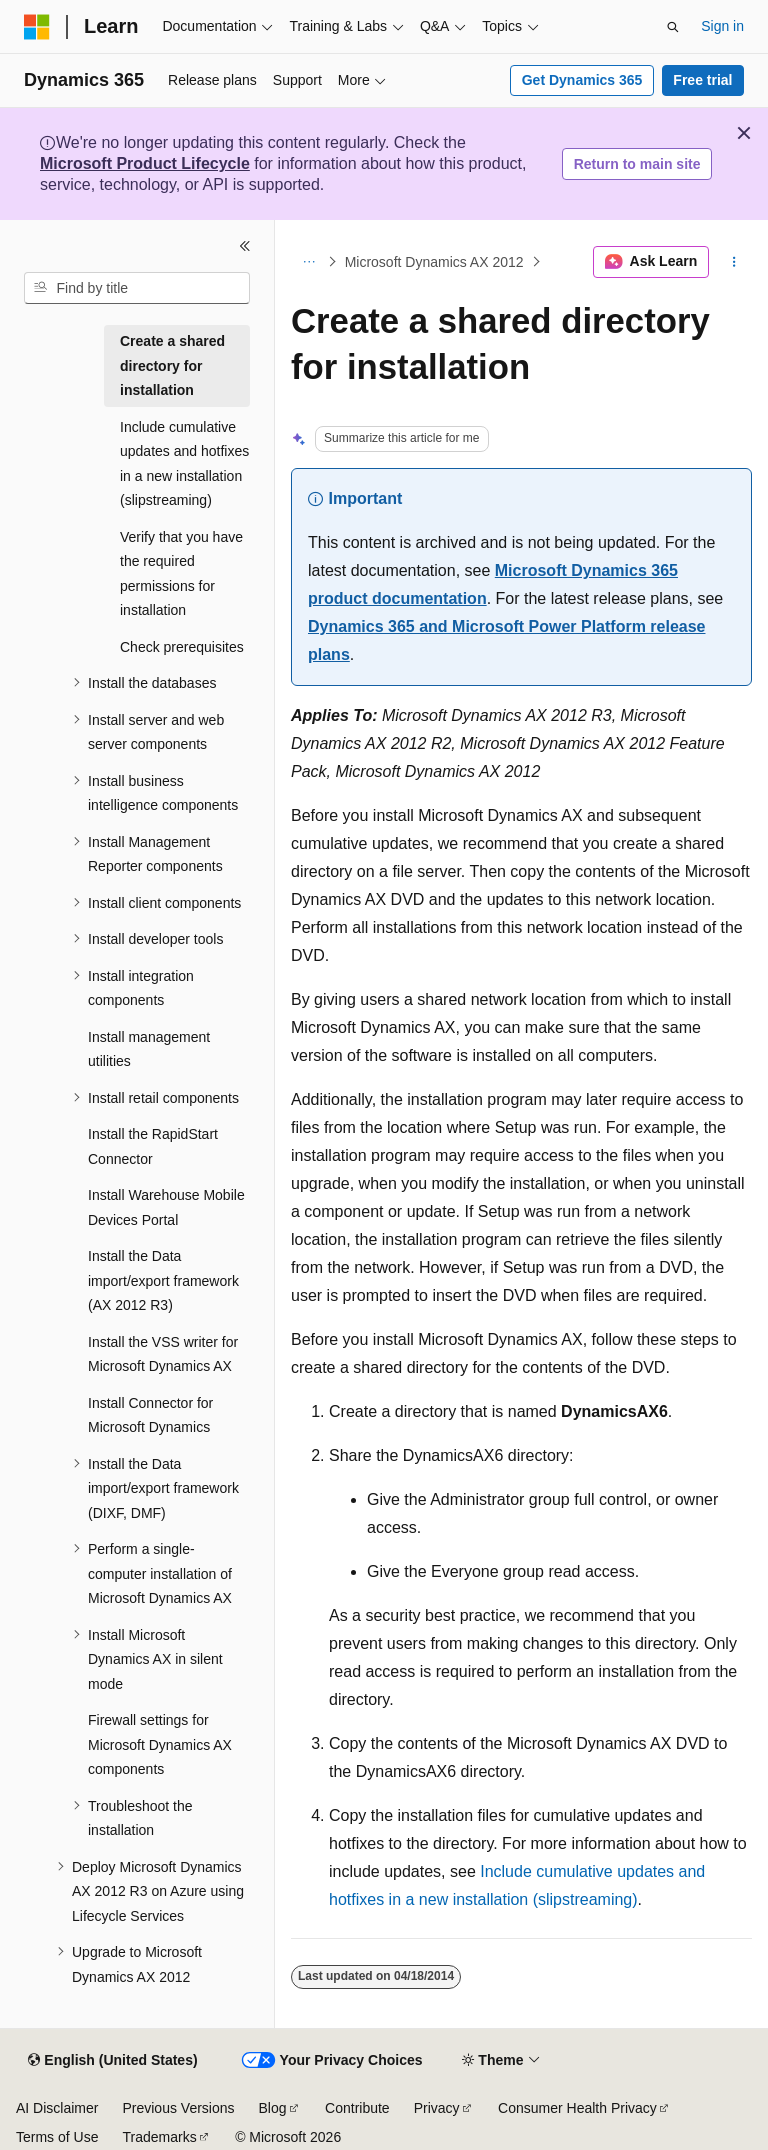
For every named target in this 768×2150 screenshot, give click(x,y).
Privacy (437, 2108)
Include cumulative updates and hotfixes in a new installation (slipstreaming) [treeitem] (184, 464)
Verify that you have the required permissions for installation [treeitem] (181, 574)
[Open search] (673, 27)
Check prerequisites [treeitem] (182, 647)
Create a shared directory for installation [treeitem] (172, 365)
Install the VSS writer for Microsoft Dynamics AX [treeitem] (163, 1354)
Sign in (722, 26)
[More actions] (734, 262)
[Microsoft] (37, 27)
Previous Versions (178, 2108)
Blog (273, 2108)
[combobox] (137, 288)
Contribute (357, 2108)
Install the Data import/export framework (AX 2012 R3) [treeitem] (163, 1280)
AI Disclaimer (57, 2108)
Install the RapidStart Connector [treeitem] (153, 1146)
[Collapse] (245, 246)
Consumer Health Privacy (577, 2108)
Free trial (702, 80)
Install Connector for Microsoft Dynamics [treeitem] (150, 1415)
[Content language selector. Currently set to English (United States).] (112, 2061)
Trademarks (159, 2137)
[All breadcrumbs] (308, 262)
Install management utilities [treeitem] (149, 1049)
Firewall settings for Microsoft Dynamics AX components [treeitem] (160, 1744)
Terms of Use (57, 2137)
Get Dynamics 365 (582, 80)
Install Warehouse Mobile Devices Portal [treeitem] (166, 1207)
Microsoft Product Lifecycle (145, 163)
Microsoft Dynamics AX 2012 (434, 262)
